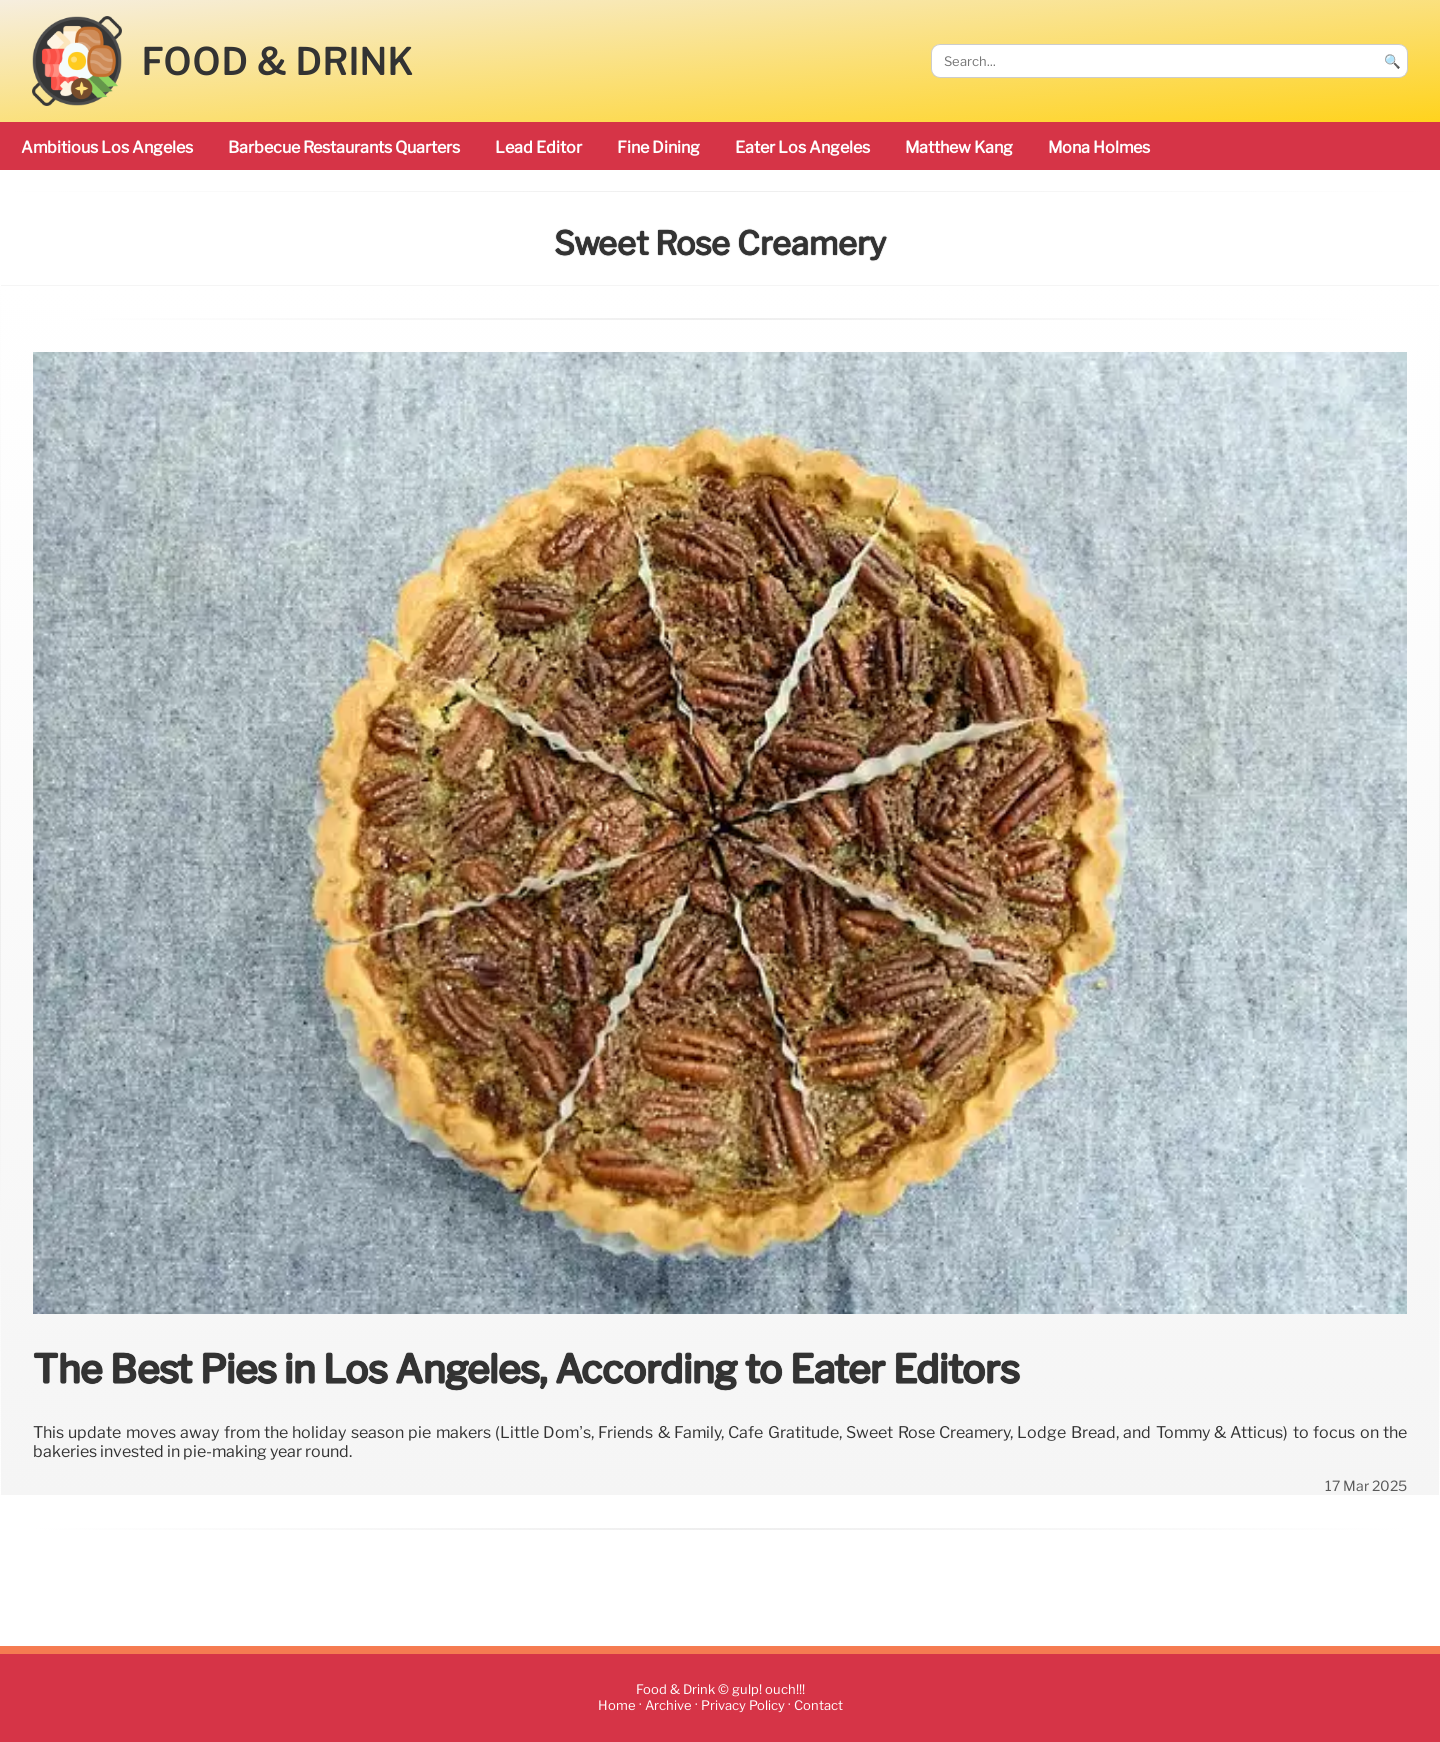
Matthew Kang (959, 147)
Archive (668, 1706)
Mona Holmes (1099, 147)
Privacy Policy (743, 1706)
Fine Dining (658, 147)
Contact (818, 1706)
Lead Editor (538, 147)
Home (617, 1706)
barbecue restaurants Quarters (344, 147)
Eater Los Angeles (802, 147)
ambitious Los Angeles (107, 147)
